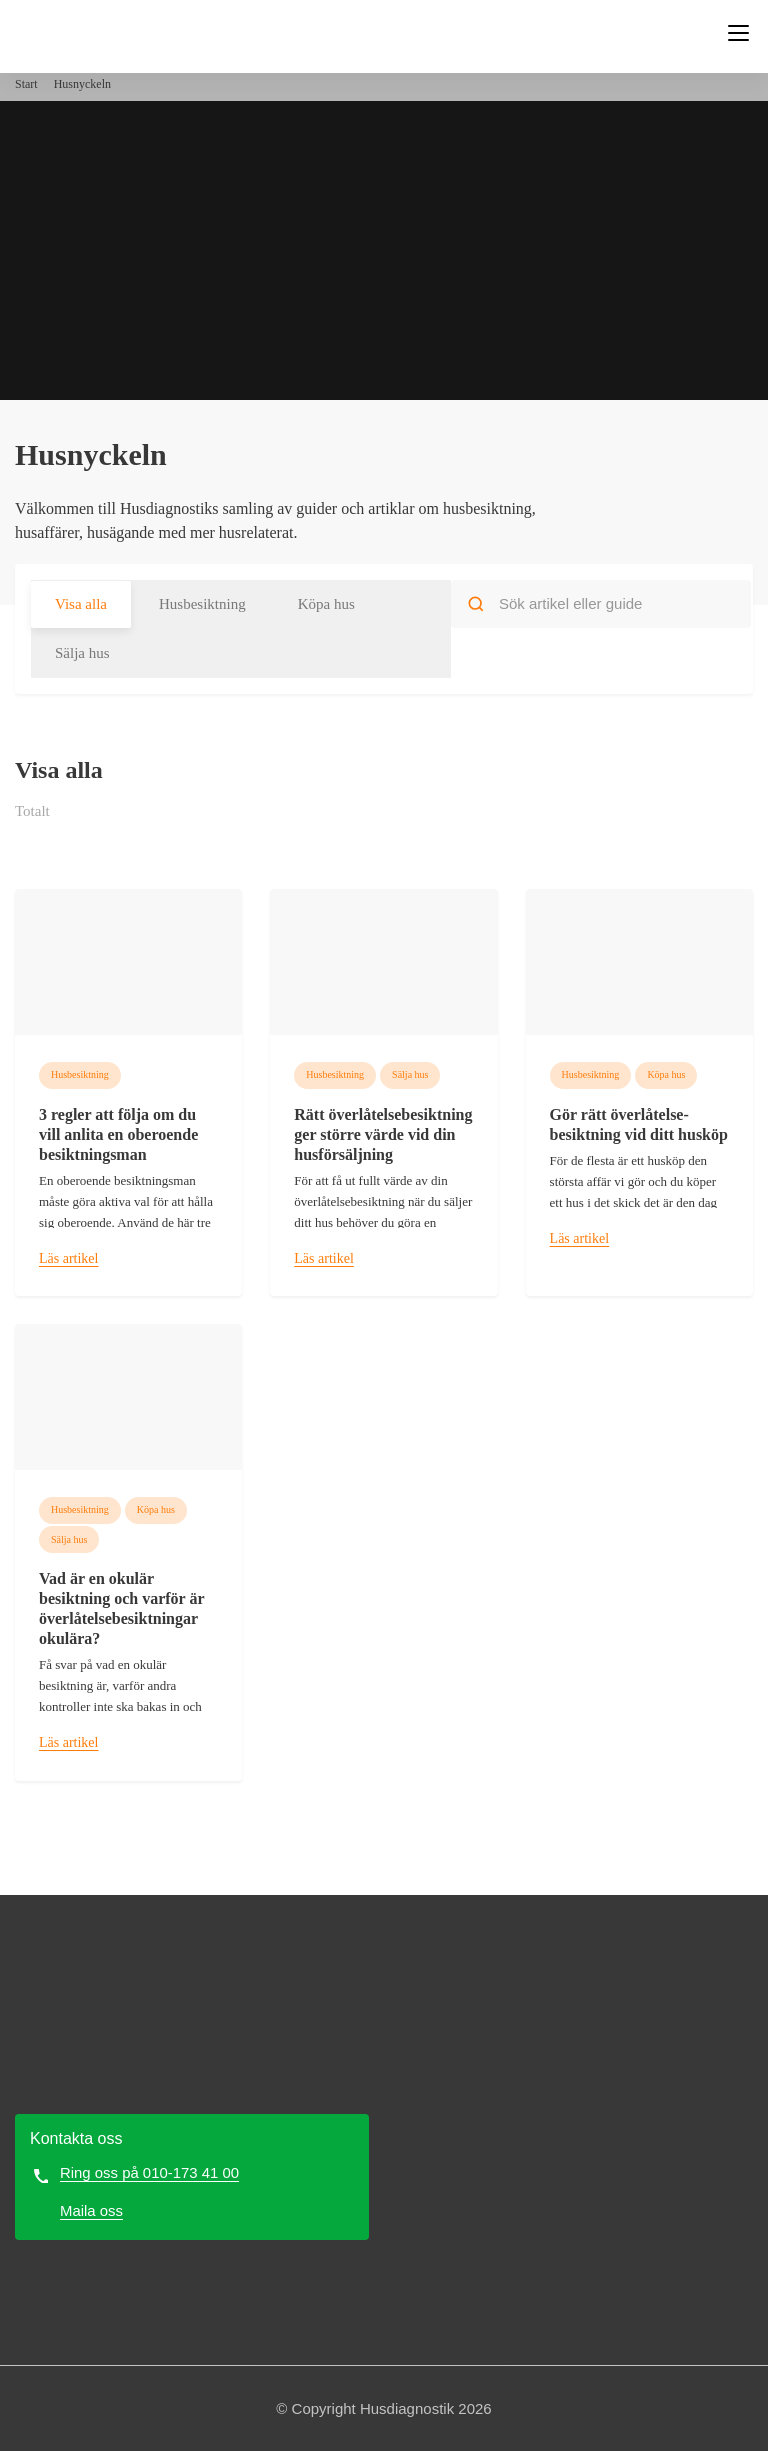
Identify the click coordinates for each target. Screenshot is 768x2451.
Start (26, 84)
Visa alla (81, 604)
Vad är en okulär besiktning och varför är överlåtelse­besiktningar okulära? (121, 1608)
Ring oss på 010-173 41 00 (150, 2172)
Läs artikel (68, 1258)
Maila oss (91, 2210)
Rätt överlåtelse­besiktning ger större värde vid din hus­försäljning (383, 1134)
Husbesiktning (202, 604)
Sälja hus (82, 653)
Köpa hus (326, 604)
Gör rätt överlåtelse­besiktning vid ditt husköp (639, 1124)
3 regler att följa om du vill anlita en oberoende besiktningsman (118, 1134)
